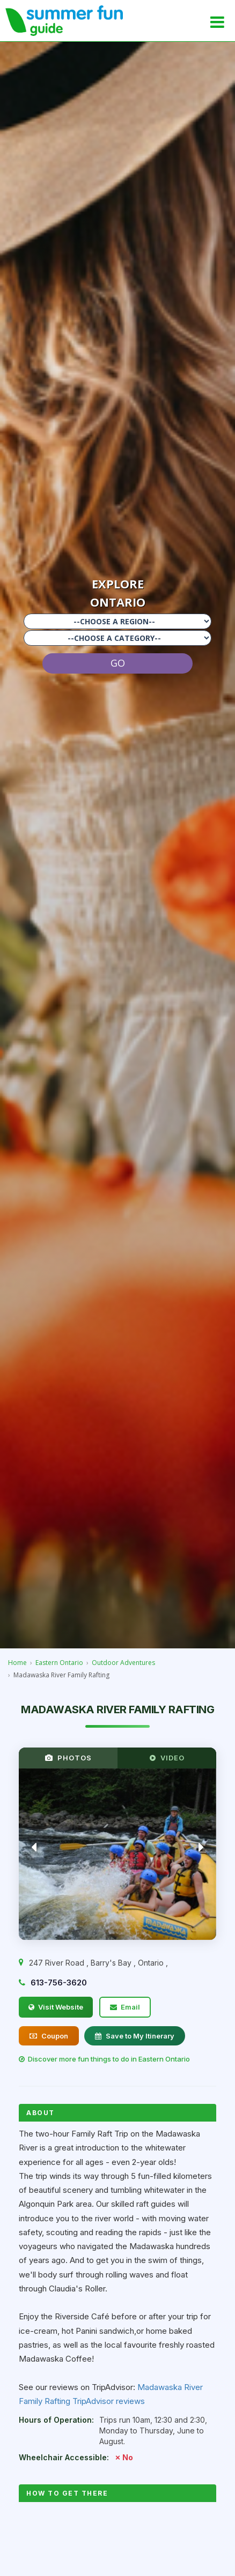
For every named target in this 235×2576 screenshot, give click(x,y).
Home (17, 1662)
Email (125, 2007)
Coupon (49, 2036)
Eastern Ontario (59, 1662)
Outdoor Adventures (123, 1662)
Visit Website (55, 2007)
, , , (98, 1962)
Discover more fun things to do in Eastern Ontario (104, 2059)
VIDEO (167, 1757)
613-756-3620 (59, 1982)
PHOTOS (68, 1757)
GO (118, 662)
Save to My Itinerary (134, 2036)
